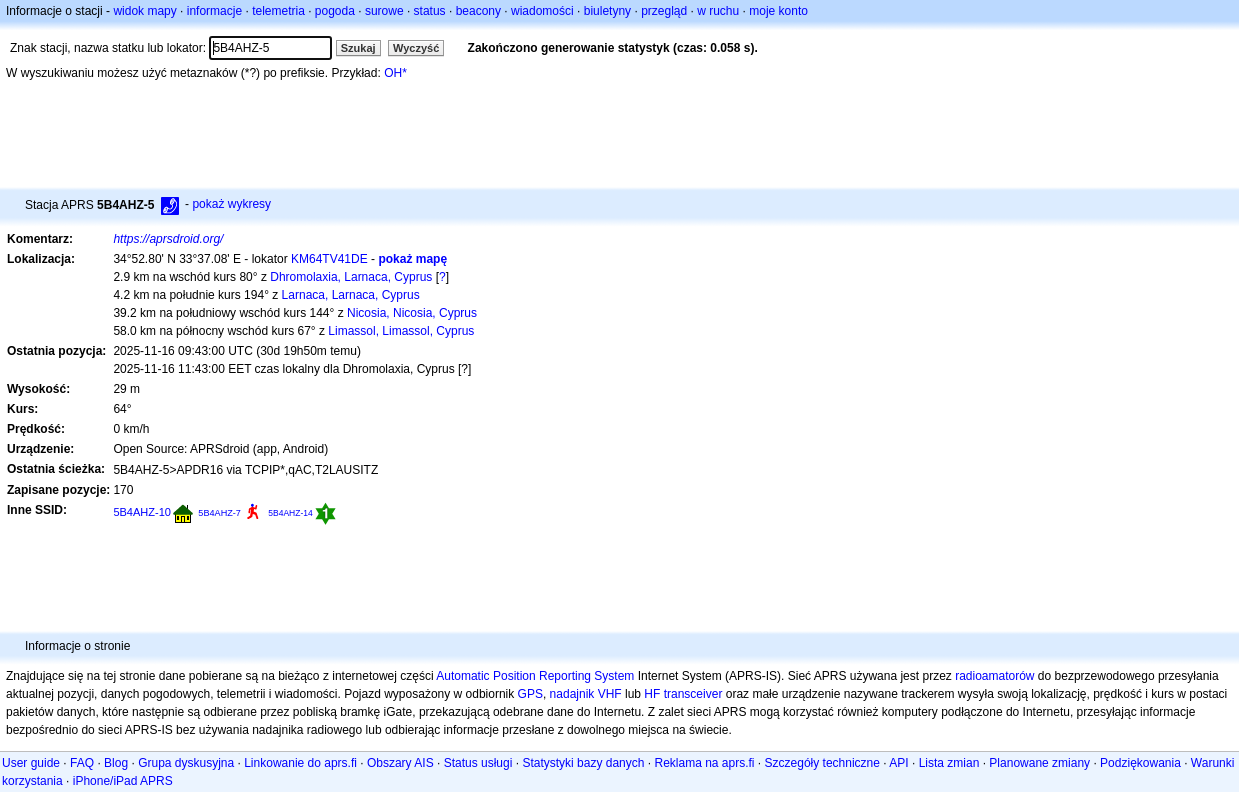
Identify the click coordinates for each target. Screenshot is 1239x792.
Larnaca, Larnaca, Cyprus (351, 295)
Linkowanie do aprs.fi (300, 763)
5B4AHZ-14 (290, 513)
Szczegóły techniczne (822, 763)
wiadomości (542, 11)
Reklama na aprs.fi (704, 763)
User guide (31, 763)
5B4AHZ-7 (219, 513)
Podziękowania (1140, 763)
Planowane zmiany (1039, 763)
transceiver (693, 694)
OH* (395, 73)
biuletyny (607, 11)
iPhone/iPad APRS (123, 781)
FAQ (82, 763)
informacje (214, 11)
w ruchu (718, 11)
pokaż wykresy (231, 204)
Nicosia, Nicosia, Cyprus (412, 313)
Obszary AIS (400, 763)
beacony (478, 11)
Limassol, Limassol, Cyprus (401, 331)
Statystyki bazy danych (583, 763)
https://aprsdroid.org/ (168, 239)
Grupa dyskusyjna (186, 763)
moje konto (778, 11)
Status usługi (478, 763)
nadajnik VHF (586, 694)
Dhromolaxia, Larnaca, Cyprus (351, 277)
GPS (530, 694)
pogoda (335, 11)
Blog (116, 763)
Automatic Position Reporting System (535, 676)
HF (652, 694)
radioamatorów (994, 676)
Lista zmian (949, 763)
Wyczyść (416, 48)
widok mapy (144, 11)
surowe (384, 11)
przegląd (664, 11)
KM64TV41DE (329, 259)
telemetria (278, 11)
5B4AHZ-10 (142, 512)
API (898, 763)
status (430, 11)
